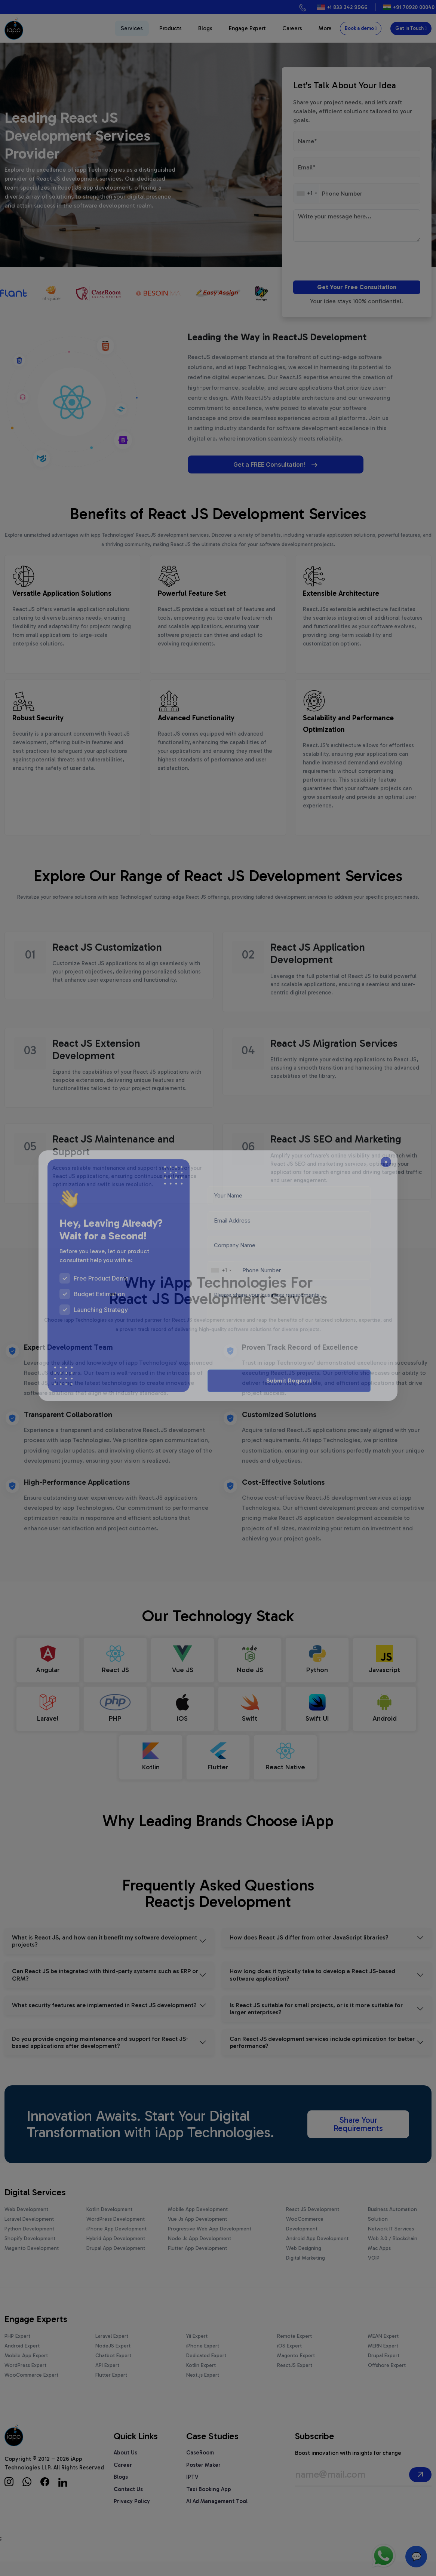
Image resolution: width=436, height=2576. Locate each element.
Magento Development (31, 2263)
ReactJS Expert (294, 2380)
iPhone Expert (202, 2360)
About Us (125, 2467)
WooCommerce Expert (31, 2389)
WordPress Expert (25, 2380)
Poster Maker (203, 2479)
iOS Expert (289, 2360)
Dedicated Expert (206, 2370)
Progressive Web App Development (209, 2243)
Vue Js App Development (197, 2233)
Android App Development (317, 2253)
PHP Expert (17, 2350)
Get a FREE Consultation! (245, 464)
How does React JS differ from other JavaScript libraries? (309, 1952)
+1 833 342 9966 (347, 7)
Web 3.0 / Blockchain (392, 2253)
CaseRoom (200, 2467)
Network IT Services (391, 2243)
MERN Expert (383, 2360)
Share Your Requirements (358, 2138)
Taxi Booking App (208, 2503)
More (325, 28)
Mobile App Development (198, 2224)
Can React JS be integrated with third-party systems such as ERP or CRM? (105, 1989)
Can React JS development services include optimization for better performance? (322, 2057)
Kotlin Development (109, 2224)
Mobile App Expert (26, 2370)
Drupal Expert (383, 2370)
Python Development (29, 2243)
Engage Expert (247, 28)
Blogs (205, 28)
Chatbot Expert (113, 2370)
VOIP (374, 2272)
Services (132, 28)
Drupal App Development (115, 2263)
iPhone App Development (116, 2243)
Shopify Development (29, 2253)
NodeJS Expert (113, 2360)
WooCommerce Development (304, 2238)
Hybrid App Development (115, 2253)
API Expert (107, 2380)
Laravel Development (29, 2233)
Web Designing (303, 2263)
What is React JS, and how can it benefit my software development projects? (104, 1955)
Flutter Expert (111, 2389)
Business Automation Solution (392, 2229)
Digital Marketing (305, 2272)
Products (170, 28)
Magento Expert (296, 2370)
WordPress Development (115, 2233)
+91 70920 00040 (414, 7)
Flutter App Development (197, 2263)
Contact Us (128, 2503)
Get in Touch (411, 28)
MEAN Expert (383, 2350)
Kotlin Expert (201, 2380)
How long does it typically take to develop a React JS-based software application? (312, 1989)
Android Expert (22, 2360)
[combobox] (307, 193)
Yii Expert (197, 2350)
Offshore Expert (387, 2380)
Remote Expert (294, 2350)
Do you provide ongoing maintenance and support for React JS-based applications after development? (100, 2057)
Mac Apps (379, 2263)
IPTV (192, 2491)
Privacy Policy (132, 2515)
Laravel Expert (111, 2350)
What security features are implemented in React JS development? (104, 2019)
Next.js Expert (202, 2389)
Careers (292, 28)
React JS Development (312, 2224)
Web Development (26, 2224)
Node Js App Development (199, 2253)
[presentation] (335, 262)
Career (123, 2479)
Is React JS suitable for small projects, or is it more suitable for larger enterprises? (316, 2023)
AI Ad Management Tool (217, 2515)
